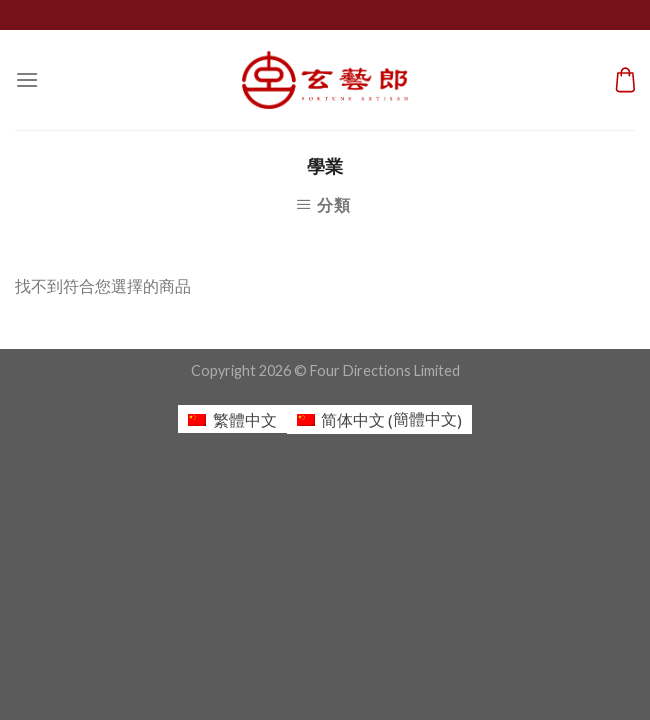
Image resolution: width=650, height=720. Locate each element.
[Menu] (27, 79)
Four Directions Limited (385, 370)
